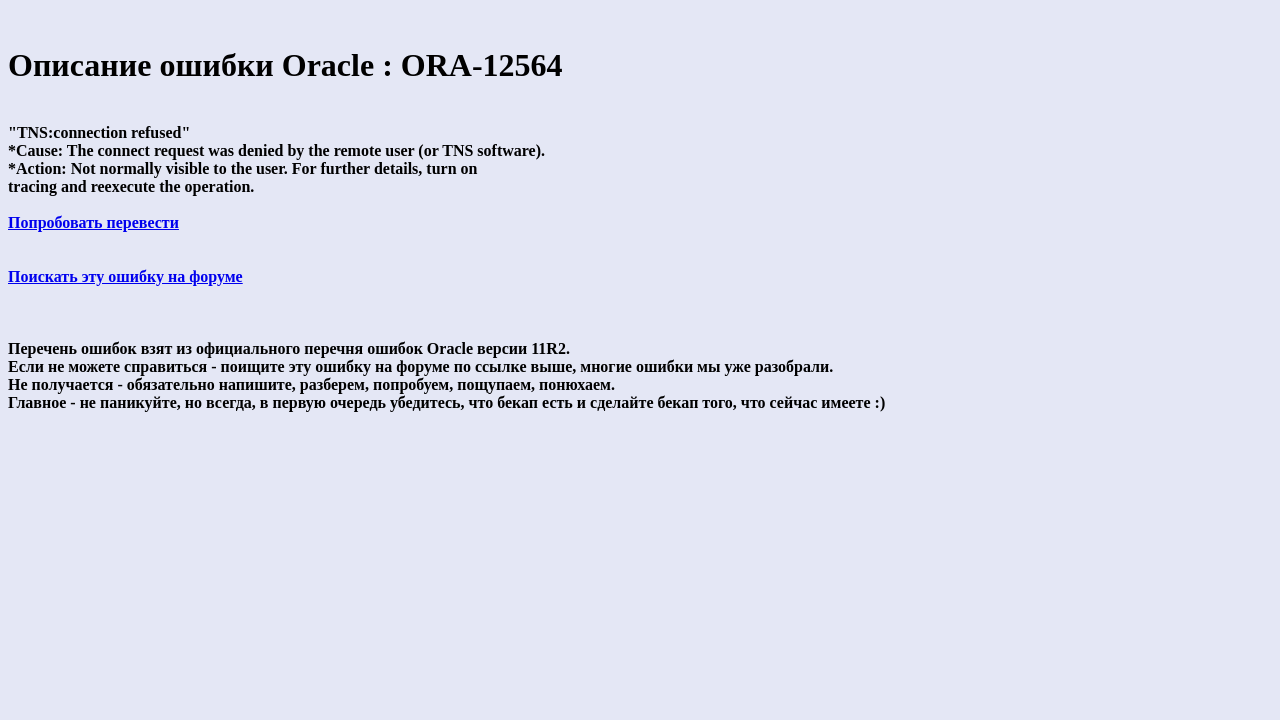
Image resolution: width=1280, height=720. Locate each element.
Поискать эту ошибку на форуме (125, 276)
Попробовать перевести (93, 222)
